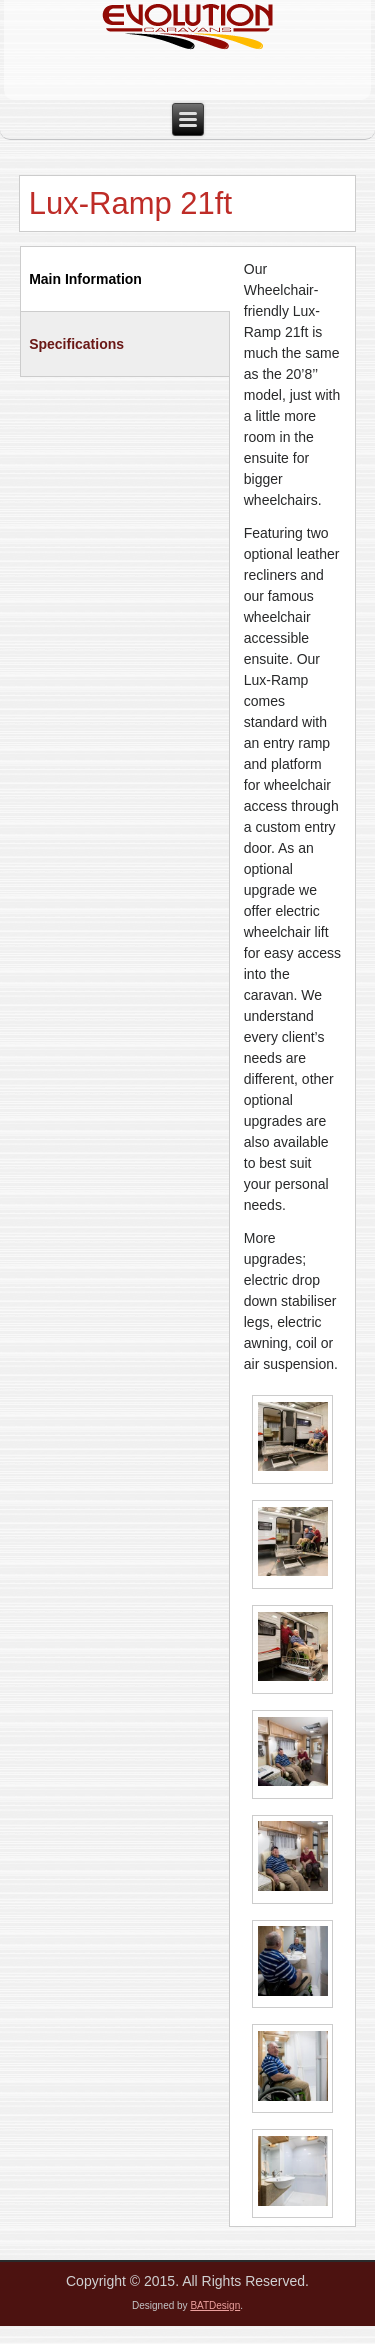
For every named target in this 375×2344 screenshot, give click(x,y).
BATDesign (215, 2305)
